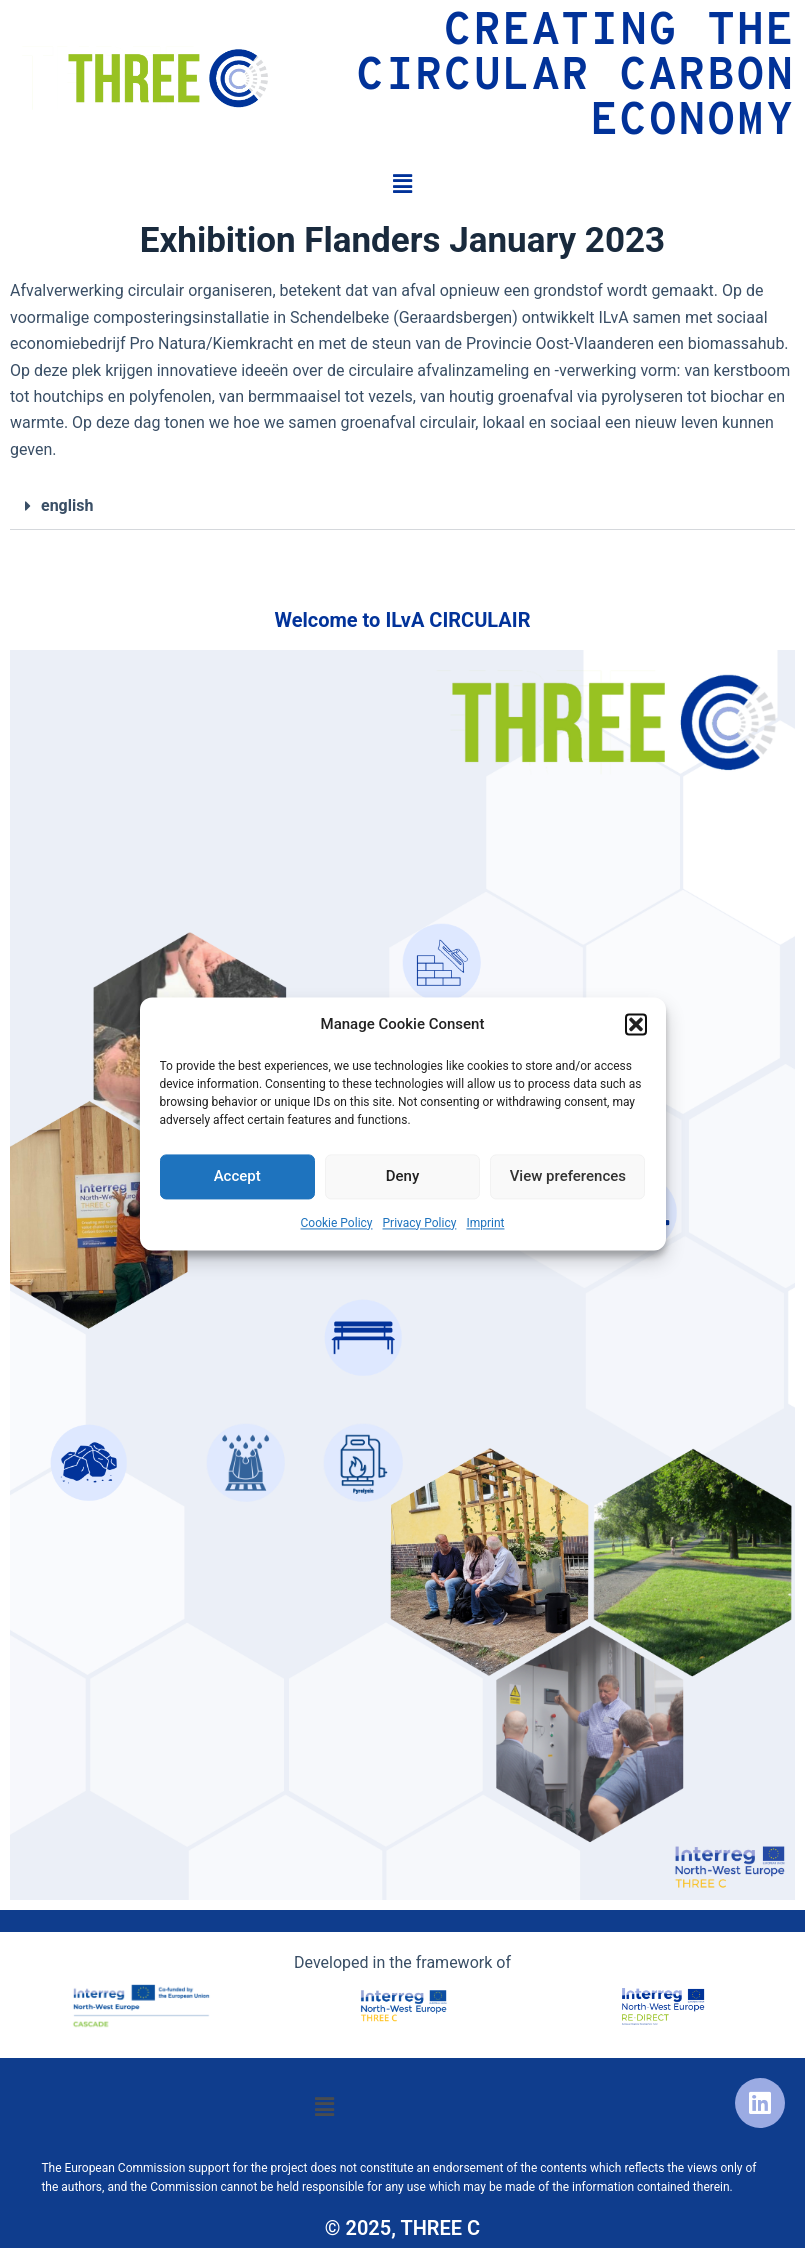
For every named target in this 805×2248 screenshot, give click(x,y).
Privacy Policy (420, 1223)
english (67, 505)
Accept (237, 1177)
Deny (403, 1177)
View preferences (568, 1177)
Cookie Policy (337, 1223)
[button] (636, 1025)
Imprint (485, 1223)
